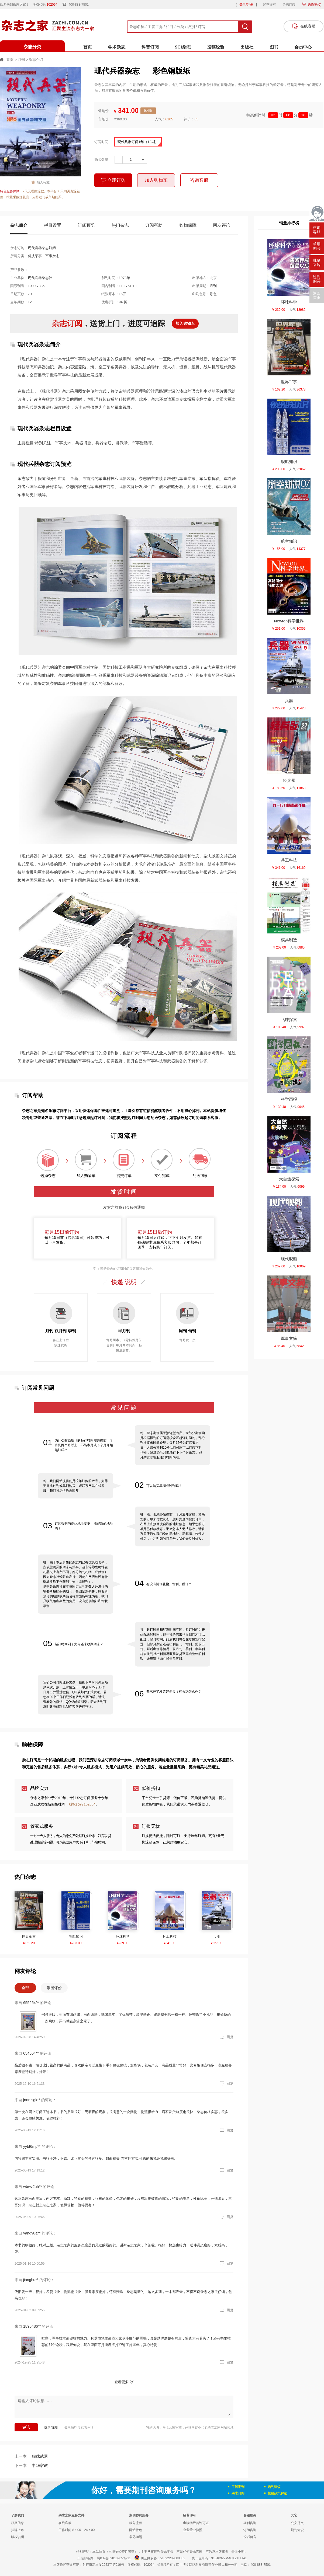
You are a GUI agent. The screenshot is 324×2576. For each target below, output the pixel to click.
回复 (225, 2037)
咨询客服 (199, 180)
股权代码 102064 (82, 1804)
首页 (87, 47)
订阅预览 (86, 225)
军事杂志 (52, 256)
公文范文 (297, 2523)
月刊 (21, 60)
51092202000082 (172, 2558)
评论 (26, 2427)
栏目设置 (52, 225)
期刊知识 (297, 2530)
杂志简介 (18, 225)
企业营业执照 (192, 2530)
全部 (25, 1988)
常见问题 (135, 2537)
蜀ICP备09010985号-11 (114, 2558)
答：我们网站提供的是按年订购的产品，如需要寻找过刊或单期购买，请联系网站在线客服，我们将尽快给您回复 (75, 1486)
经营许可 (269, 4)
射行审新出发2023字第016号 (103, 2565)
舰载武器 (31, 2456)
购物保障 (188, 225)
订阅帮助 (154, 225)
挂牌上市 (17, 2530)
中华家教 (31, 2465)
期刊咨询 (249, 2523)
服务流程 (135, 2523)
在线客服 (64, 2523)
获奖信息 (17, 2523)
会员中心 (303, 47)
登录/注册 (246, 4)
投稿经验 (215, 47)
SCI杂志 (183, 47)
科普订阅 (150, 47)
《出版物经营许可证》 (121, 2552)
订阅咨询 (249, 2530)
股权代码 (47, 4)
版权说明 (17, 2537)
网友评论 (221, 225)
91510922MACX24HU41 (229, 2558)
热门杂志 (120, 225)
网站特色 (135, 2530)
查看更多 (122, 2382)
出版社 (246, 47)
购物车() (314, 4)
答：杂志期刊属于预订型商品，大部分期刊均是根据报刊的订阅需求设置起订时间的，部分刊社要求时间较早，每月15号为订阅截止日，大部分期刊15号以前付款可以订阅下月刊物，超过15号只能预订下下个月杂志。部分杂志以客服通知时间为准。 (172, 1445)
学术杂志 (116, 47)
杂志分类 (32, 46)
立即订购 (113, 180)
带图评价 (54, 1988)
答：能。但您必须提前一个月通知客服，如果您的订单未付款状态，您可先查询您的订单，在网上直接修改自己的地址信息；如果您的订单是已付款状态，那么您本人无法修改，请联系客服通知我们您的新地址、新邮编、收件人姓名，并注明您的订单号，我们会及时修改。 (172, 1526)
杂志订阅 (288, 4)
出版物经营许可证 (196, 2523)
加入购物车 (156, 180)
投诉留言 (249, 2537)
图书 (274, 47)
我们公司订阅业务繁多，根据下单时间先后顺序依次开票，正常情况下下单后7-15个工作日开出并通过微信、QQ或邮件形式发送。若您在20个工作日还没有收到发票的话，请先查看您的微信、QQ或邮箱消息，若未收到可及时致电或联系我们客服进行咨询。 (75, 1695)
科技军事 (35, 256)
